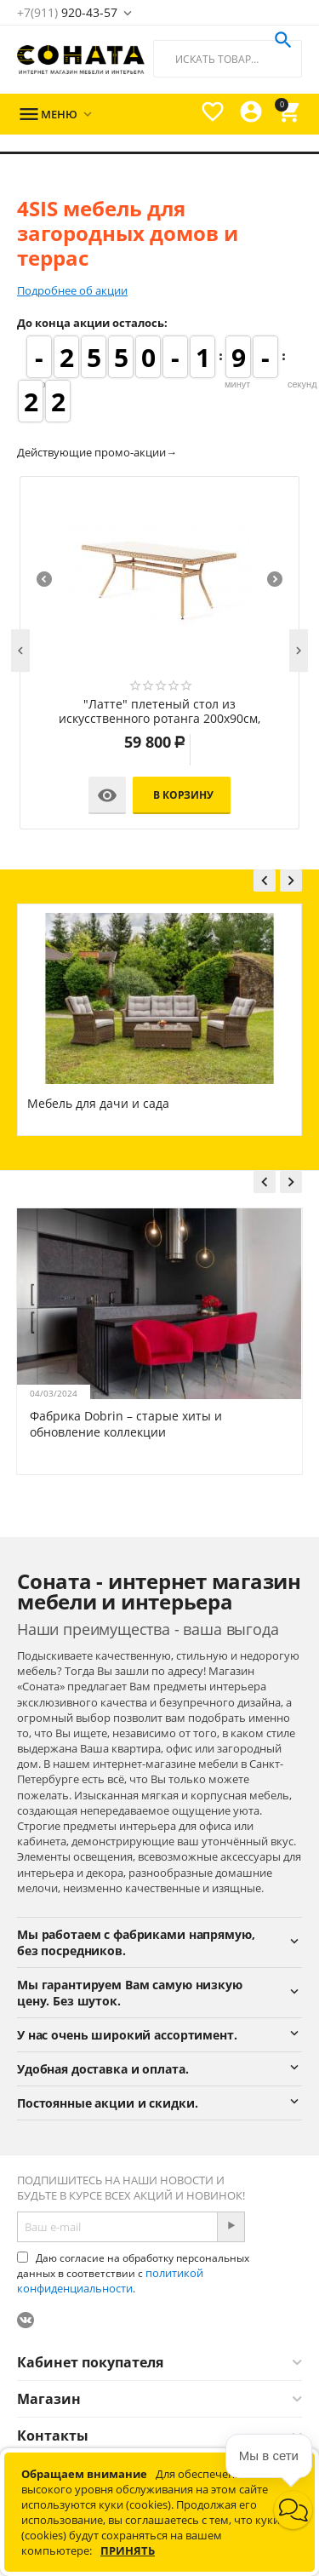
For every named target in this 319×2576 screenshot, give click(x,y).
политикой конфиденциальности (110, 2280)
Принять (127, 2550)
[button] (293, 2510)
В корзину (183, 795)
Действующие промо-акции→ (97, 452)
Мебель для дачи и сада (98, 1103)
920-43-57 (67, 12)
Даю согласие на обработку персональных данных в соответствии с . (133, 2273)
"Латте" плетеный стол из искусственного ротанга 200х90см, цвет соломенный (159, 711)
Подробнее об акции (72, 290)
